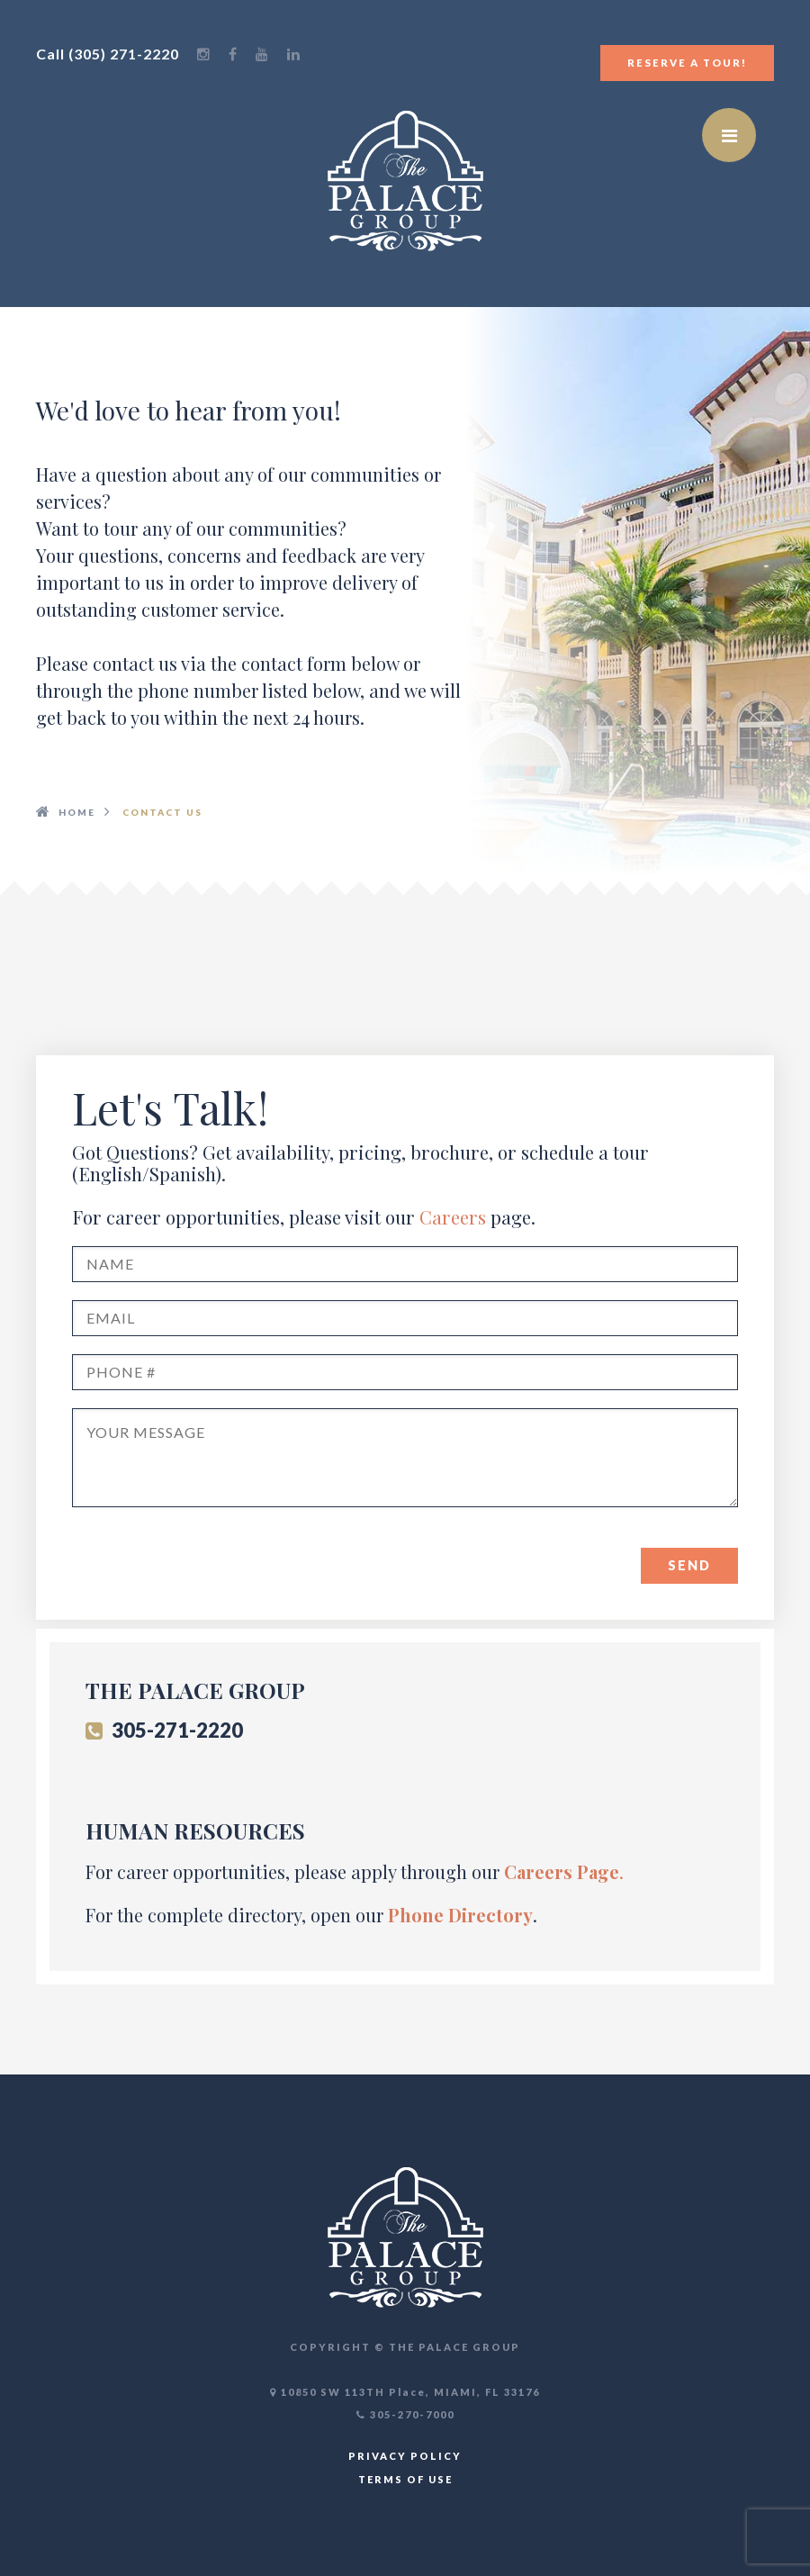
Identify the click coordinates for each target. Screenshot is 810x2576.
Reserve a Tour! (687, 62)
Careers (452, 1217)
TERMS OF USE (405, 2479)
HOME (76, 812)
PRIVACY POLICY (405, 2456)
